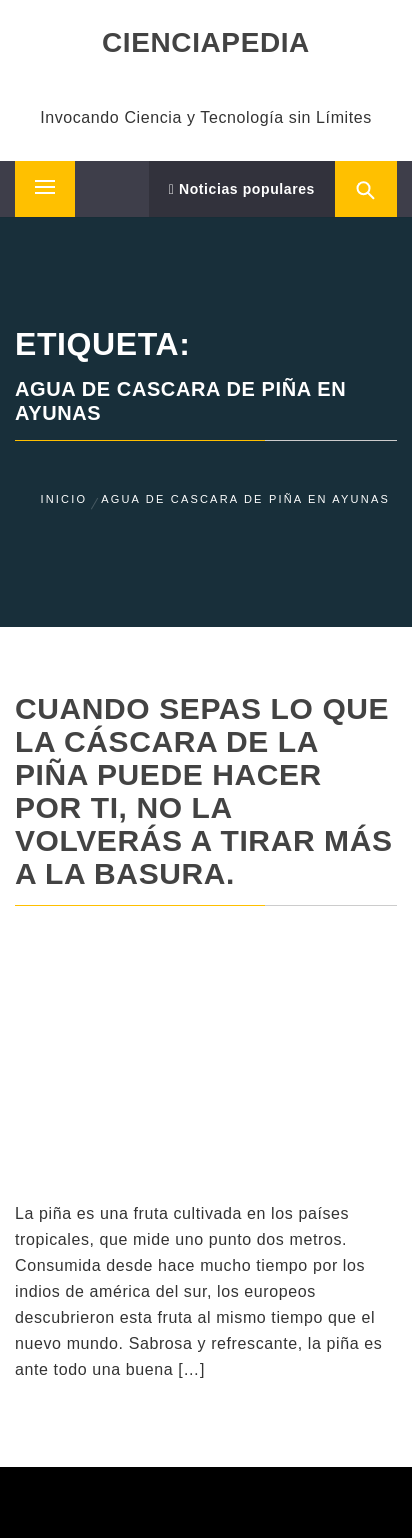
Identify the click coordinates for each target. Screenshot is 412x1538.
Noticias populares (242, 189)
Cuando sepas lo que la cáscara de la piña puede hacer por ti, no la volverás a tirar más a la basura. (204, 791)
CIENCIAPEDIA (206, 42)
